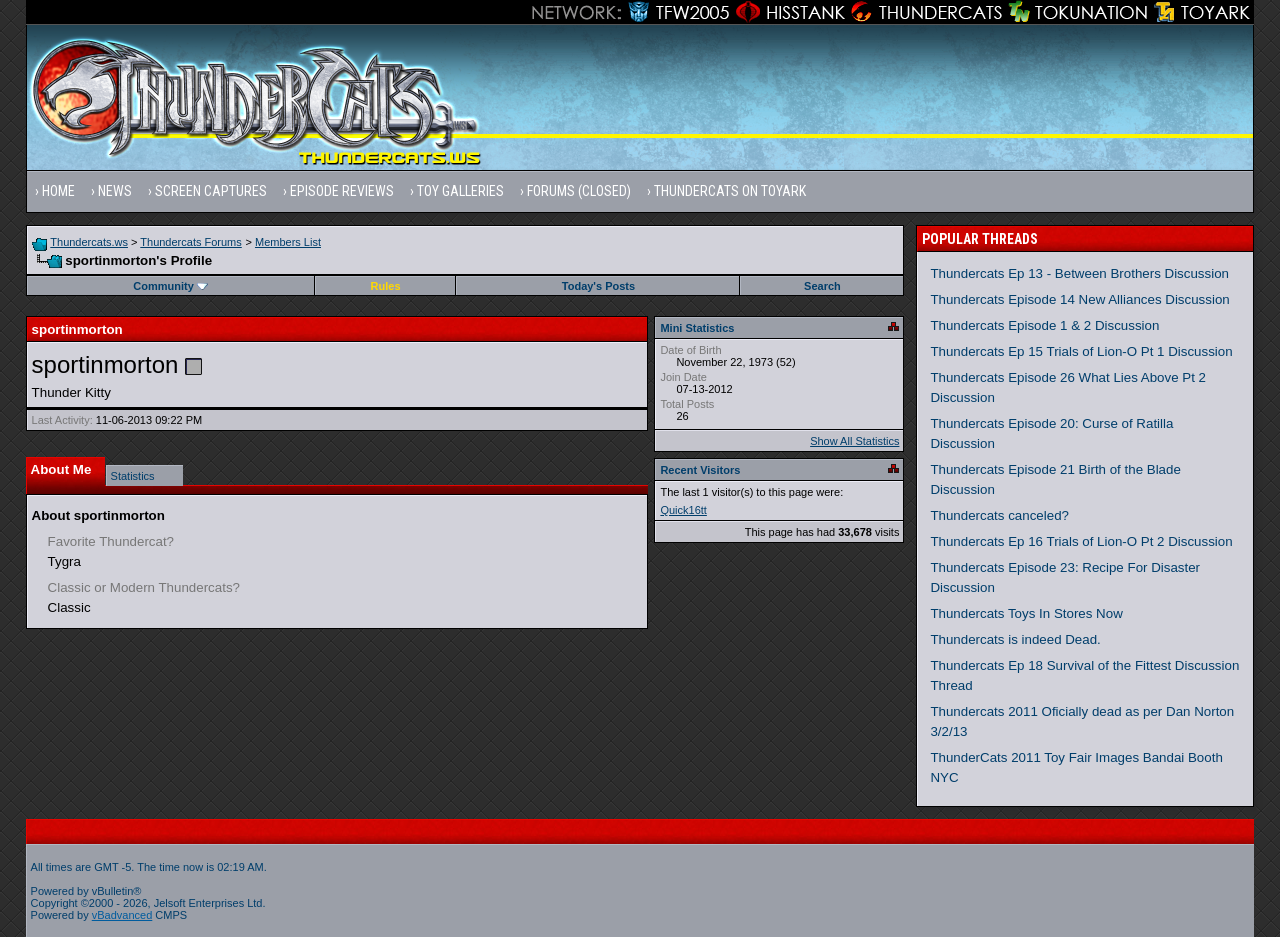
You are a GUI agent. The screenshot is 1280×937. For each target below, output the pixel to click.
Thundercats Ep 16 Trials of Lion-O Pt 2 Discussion (1081, 541)
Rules (386, 286)
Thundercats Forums (190, 242)
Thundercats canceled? (999, 515)
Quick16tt (683, 510)
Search (822, 286)
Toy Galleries (460, 191)
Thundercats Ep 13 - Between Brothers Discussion (1079, 273)
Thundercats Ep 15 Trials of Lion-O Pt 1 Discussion (1081, 351)
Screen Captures (211, 191)
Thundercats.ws (89, 242)
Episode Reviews (342, 191)
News (115, 191)
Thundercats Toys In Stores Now (1026, 613)
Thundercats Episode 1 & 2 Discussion (1044, 325)
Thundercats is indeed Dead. (1015, 639)
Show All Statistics (854, 441)
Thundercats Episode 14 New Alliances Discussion (1079, 299)
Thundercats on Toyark (730, 191)
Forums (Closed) (579, 191)
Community (170, 286)
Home (58, 191)
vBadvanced (122, 915)
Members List (288, 242)
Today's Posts (598, 286)
